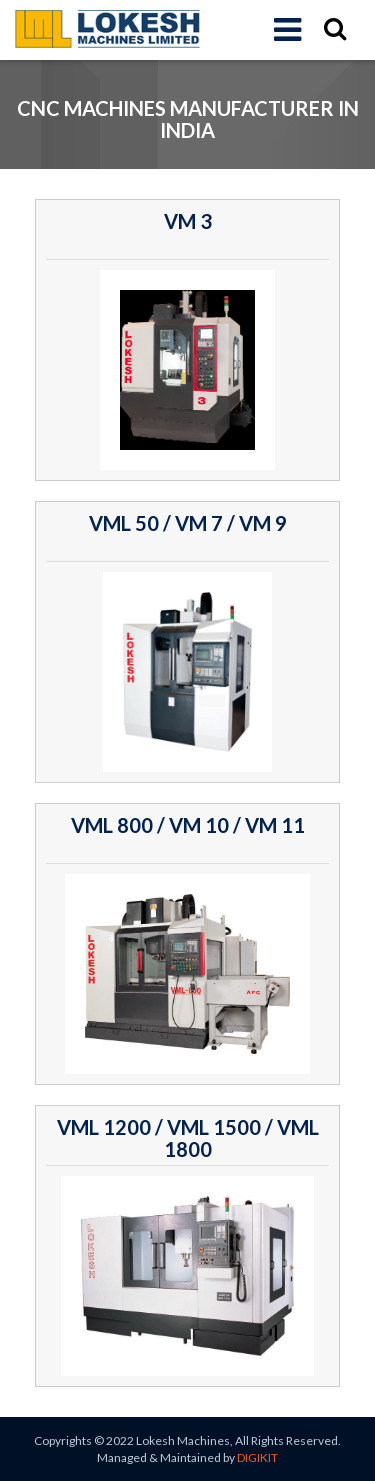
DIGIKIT (257, 1457)
